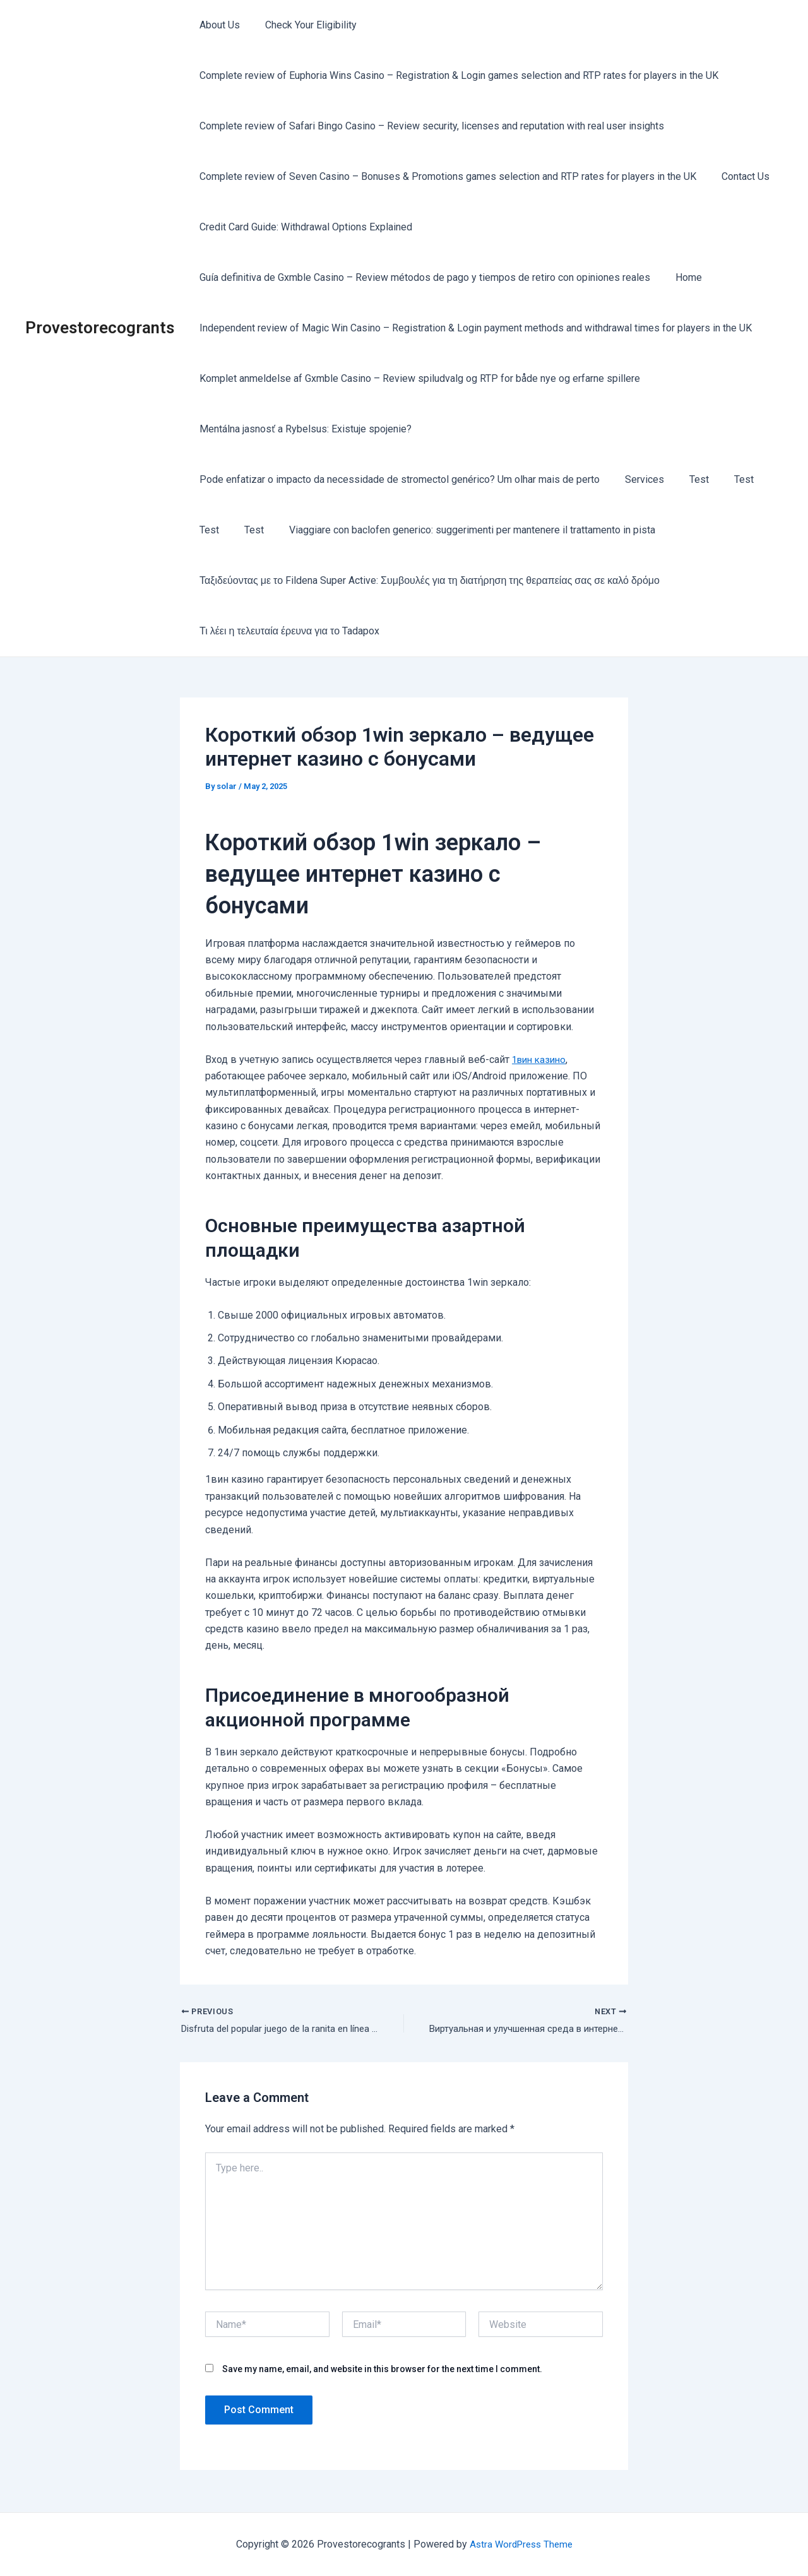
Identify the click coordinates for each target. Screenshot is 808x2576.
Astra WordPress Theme (521, 2544)
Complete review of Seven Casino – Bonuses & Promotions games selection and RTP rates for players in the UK (445, 176)
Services (636, 479)
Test (686, 479)
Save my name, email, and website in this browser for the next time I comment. (382, 2371)
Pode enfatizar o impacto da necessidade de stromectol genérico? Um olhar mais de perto (397, 479)
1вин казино (541, 1059)
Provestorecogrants (99, 327)
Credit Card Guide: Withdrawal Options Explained (303, 227)
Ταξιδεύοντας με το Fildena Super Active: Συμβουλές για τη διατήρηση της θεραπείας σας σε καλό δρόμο (427, 580)
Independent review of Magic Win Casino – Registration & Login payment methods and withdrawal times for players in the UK (473, 328)
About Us (217, 25)
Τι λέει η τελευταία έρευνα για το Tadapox (287, 631)
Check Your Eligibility (303, 25)
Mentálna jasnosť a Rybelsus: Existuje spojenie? (303, 429)
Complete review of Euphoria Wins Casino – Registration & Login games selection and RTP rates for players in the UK (456, 75)
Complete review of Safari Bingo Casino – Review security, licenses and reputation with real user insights (429, 126)
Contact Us (738, 176)
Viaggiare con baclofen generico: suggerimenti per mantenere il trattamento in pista (459, 530)
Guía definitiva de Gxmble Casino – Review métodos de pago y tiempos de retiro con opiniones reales (422, 277)
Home (681, 277)
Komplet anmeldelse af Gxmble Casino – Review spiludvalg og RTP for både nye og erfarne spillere (417, 378)
